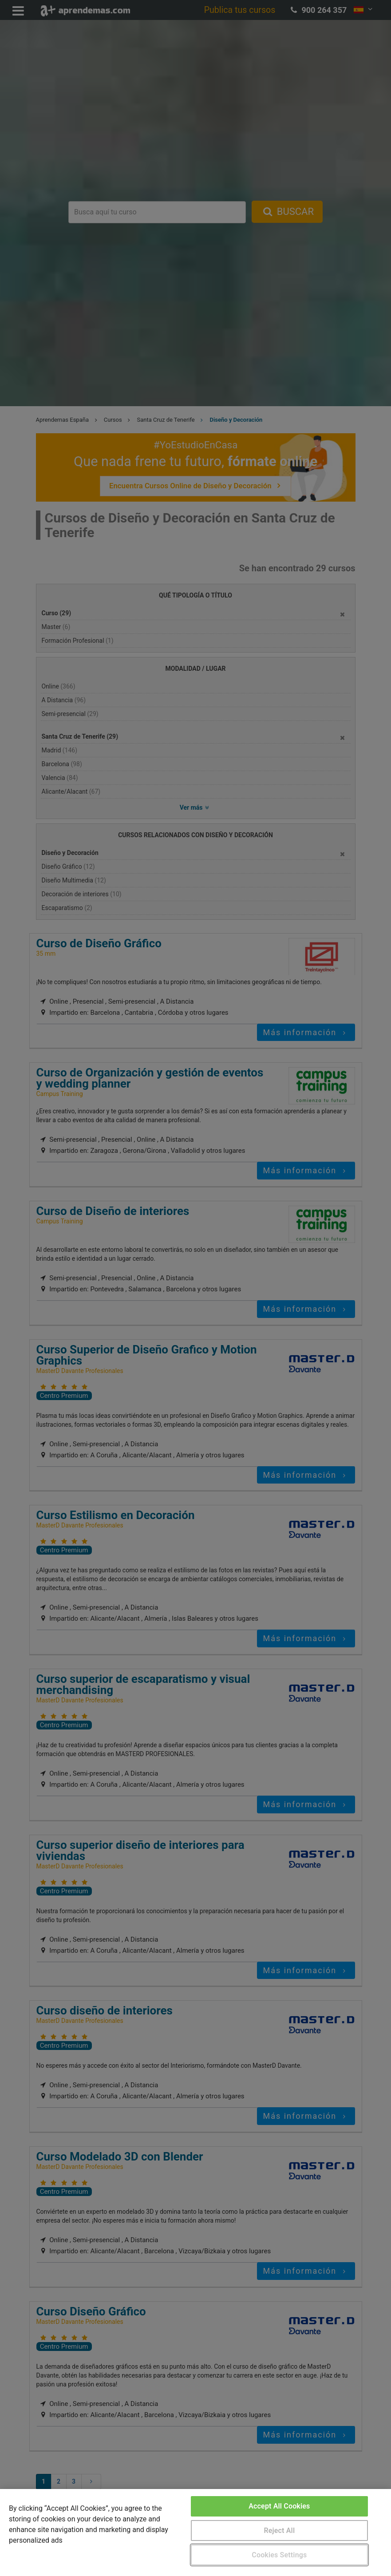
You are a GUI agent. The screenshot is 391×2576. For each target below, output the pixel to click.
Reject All (279, 2530)
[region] (195, 2532)
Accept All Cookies (279, 2506)
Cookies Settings (279, 2555)
